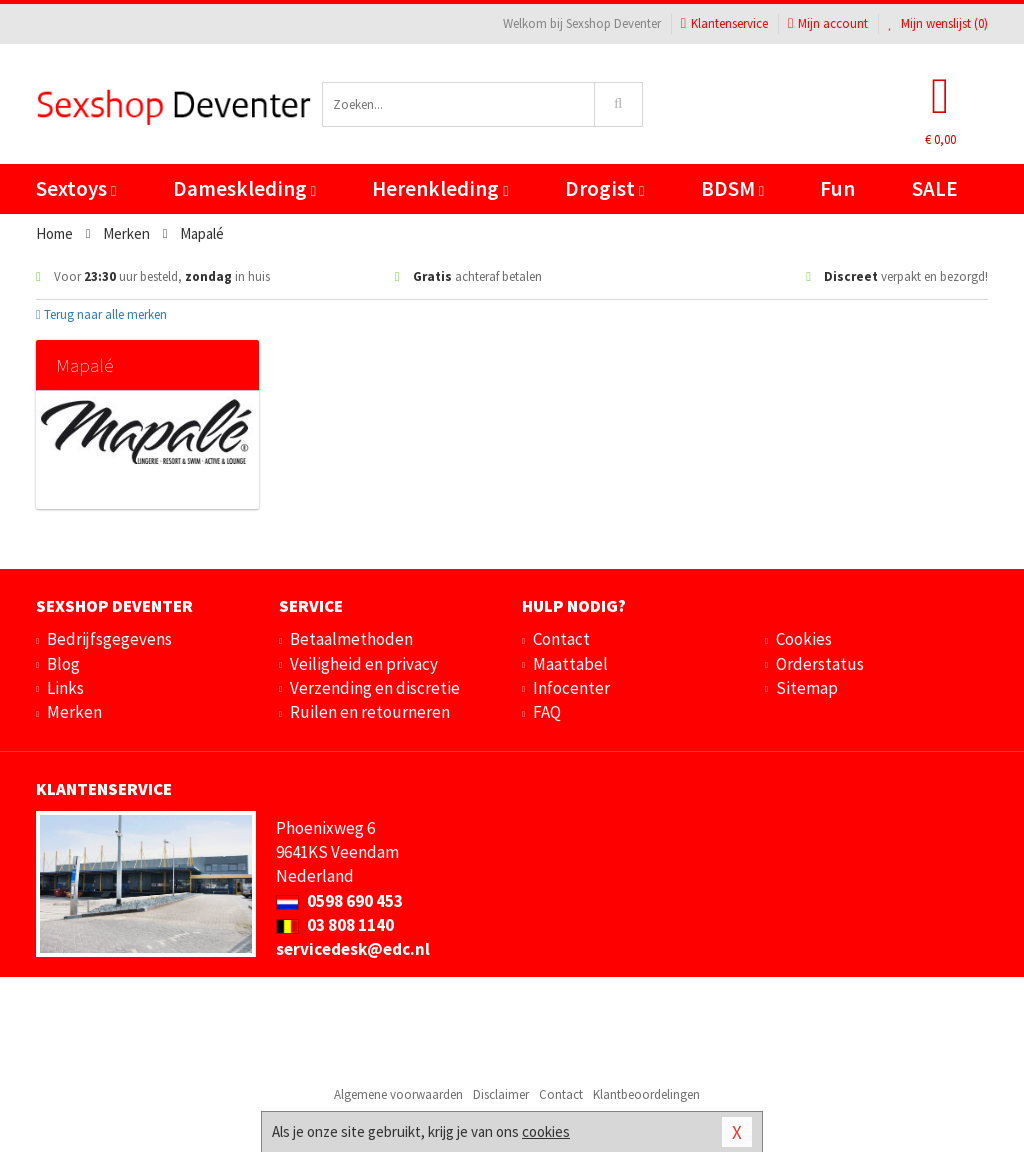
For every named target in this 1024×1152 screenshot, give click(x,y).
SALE (935, 188)
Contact (561, 639)
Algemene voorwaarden (398, 1094)
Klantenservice (724, 23)
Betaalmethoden (351, 639)
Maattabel (570, 664)
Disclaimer (501, 1094)
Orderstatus (820, 664)
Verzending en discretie (375, 688)
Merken (74, 712)
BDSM (732, 188)
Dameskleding (244, 188)
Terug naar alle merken (101, 314)
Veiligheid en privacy (364, 664)
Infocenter (571, 688)
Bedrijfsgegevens (109, 639)
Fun (837, 188)
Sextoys (76, 188)
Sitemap (807, 688)
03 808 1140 (335, 925)
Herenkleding (440, 188)
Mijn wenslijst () (938, 23)
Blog (63, 664)
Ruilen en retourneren (370, 712)
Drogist (604, 188)
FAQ (547, 712)
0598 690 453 (339, 901)
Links (65, 688)
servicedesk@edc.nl (353, 949)
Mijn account (828, 23)
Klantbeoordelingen (646, 1094)
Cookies (804, 639)
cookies (546, 1131)
